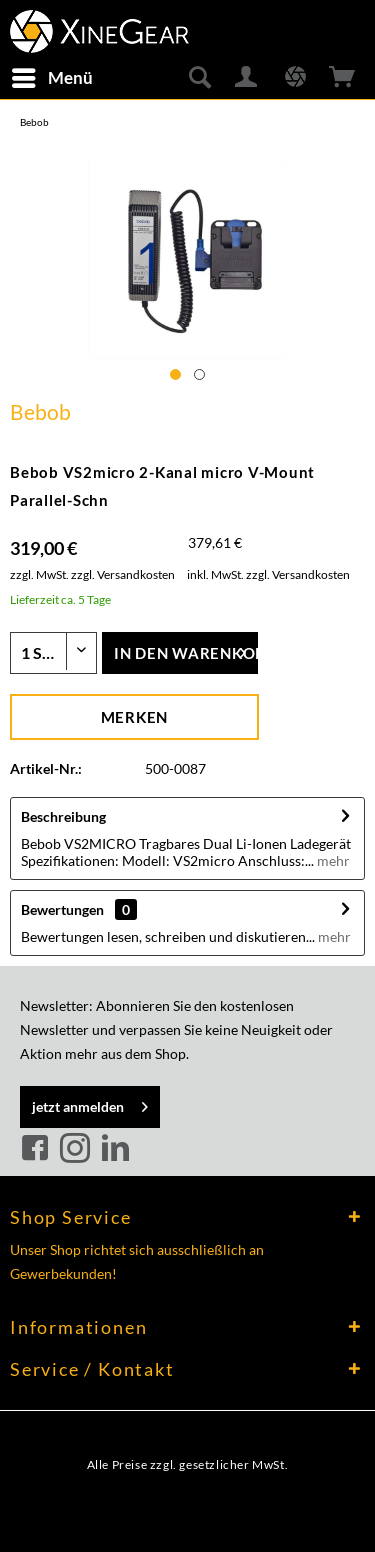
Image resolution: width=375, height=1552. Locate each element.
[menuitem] (51, 78)
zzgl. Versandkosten (123, 574)
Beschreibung (63, 816)
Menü (52, 75)
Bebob (40, 411)
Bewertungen (62, 909)
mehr (332, 860)
